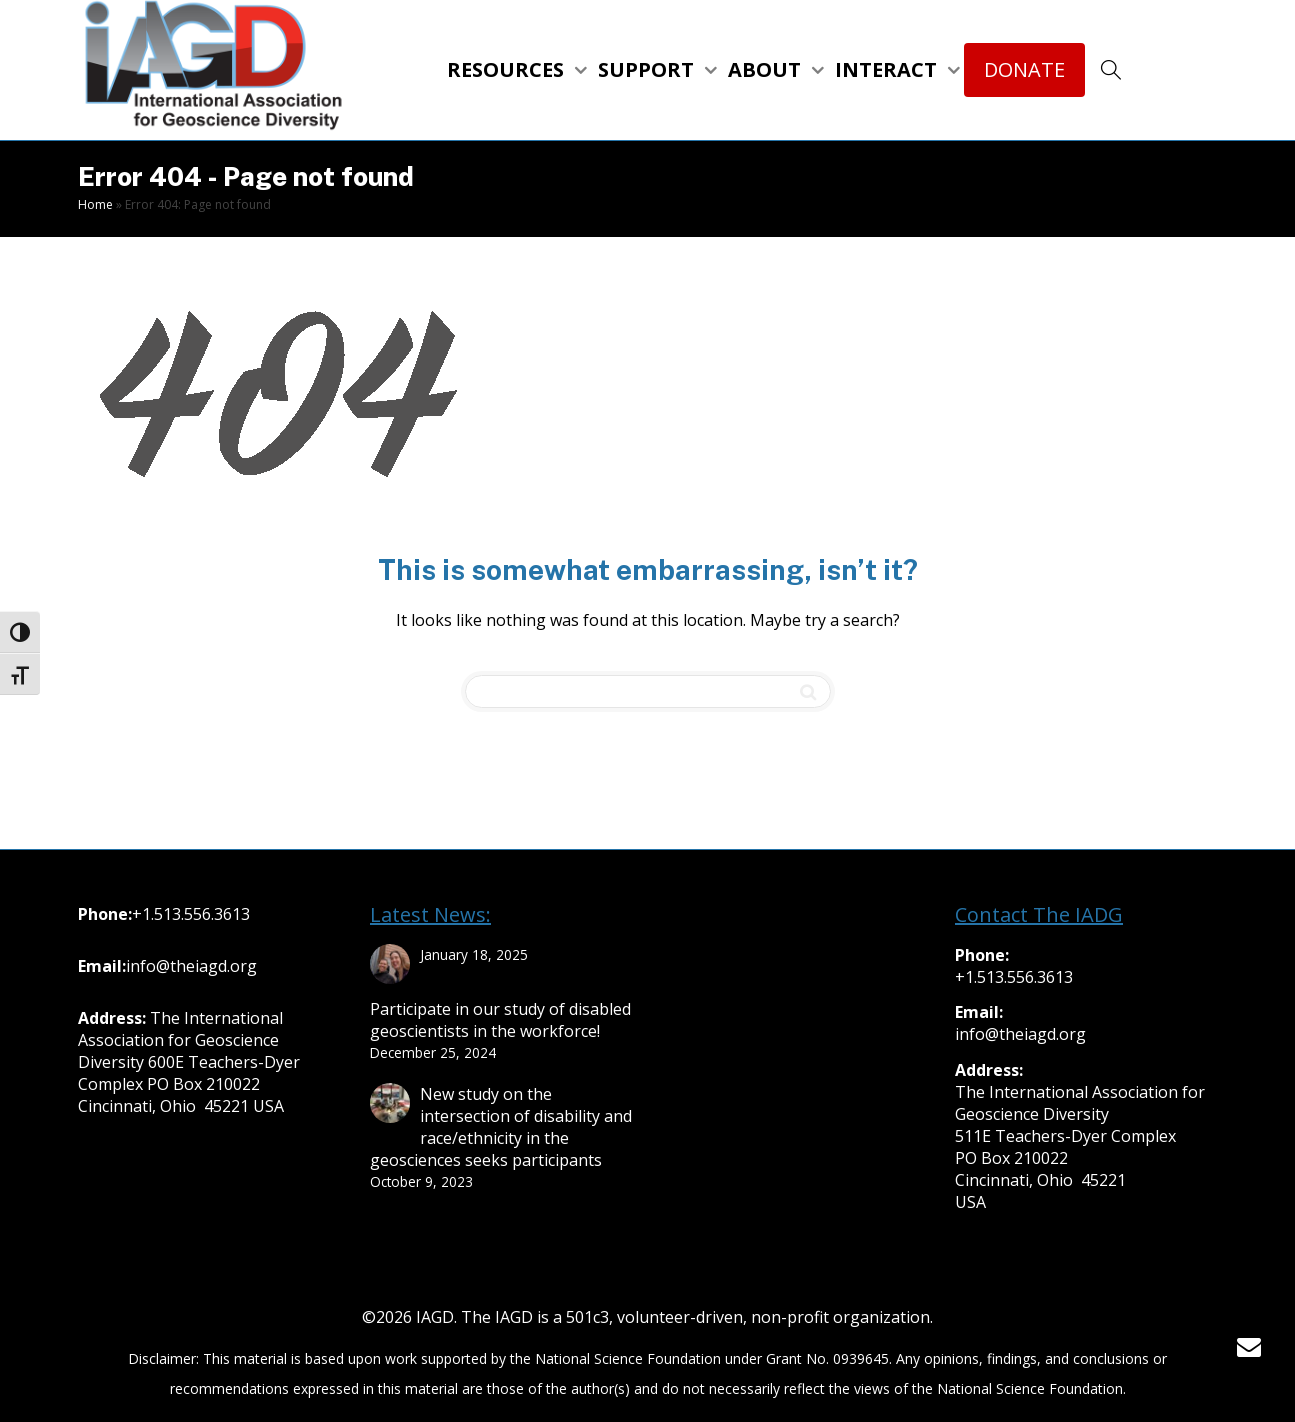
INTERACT (888, 69)
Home (95, 204)
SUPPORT (648, 69)
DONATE (1024, 69)
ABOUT (767, 69)
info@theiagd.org (191, 966)
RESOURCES (508, 69)
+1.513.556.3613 (191, 914)
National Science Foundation (628, 1358)
